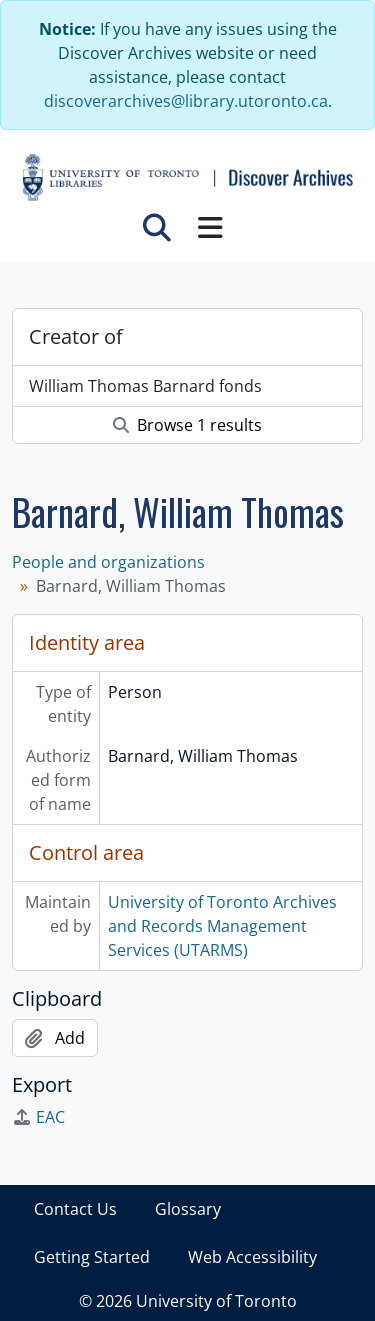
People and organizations (108, 562)
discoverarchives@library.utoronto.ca (186, 101)
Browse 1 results (187, 425)
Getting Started (92, 1257)
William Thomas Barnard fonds (145, 386)
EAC (38, 1117)
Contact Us (75, 1209)
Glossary (188, 1209)
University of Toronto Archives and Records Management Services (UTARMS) (222, 926)
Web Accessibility (252, 1257)
